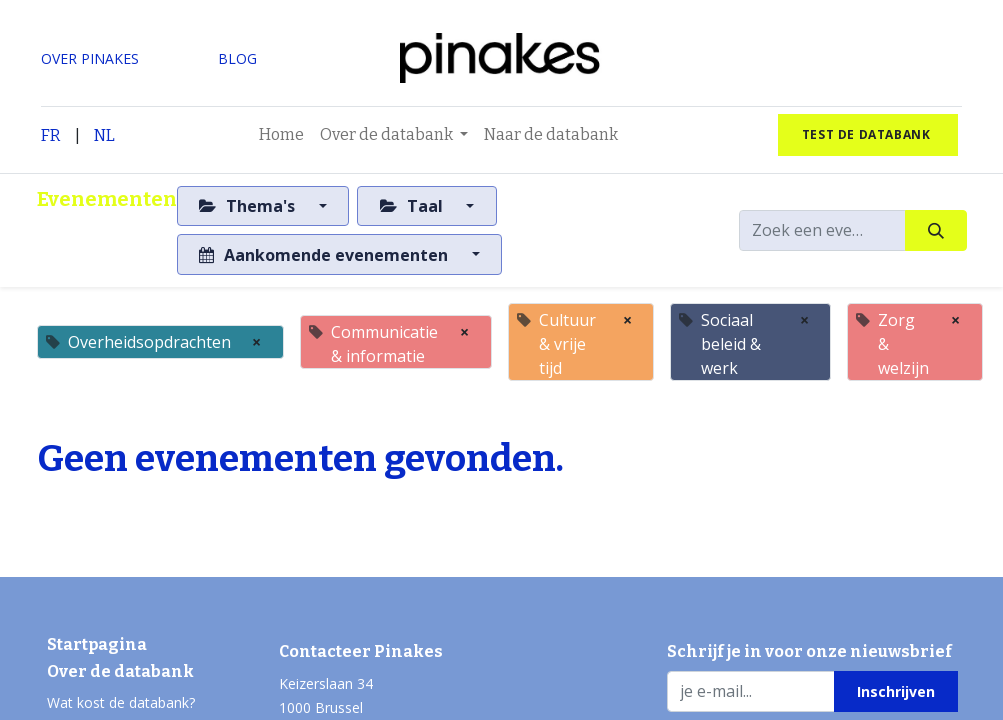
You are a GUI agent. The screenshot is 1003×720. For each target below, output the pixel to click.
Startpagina (97, 644)
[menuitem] (281, 135)
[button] (895, 691)
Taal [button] (413, 206)
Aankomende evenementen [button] (325, 255)
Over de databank (120, 671)
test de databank (868, 134)
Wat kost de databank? (121, 702)
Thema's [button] (249, 206)
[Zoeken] (935, 230)
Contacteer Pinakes (361, 651)
